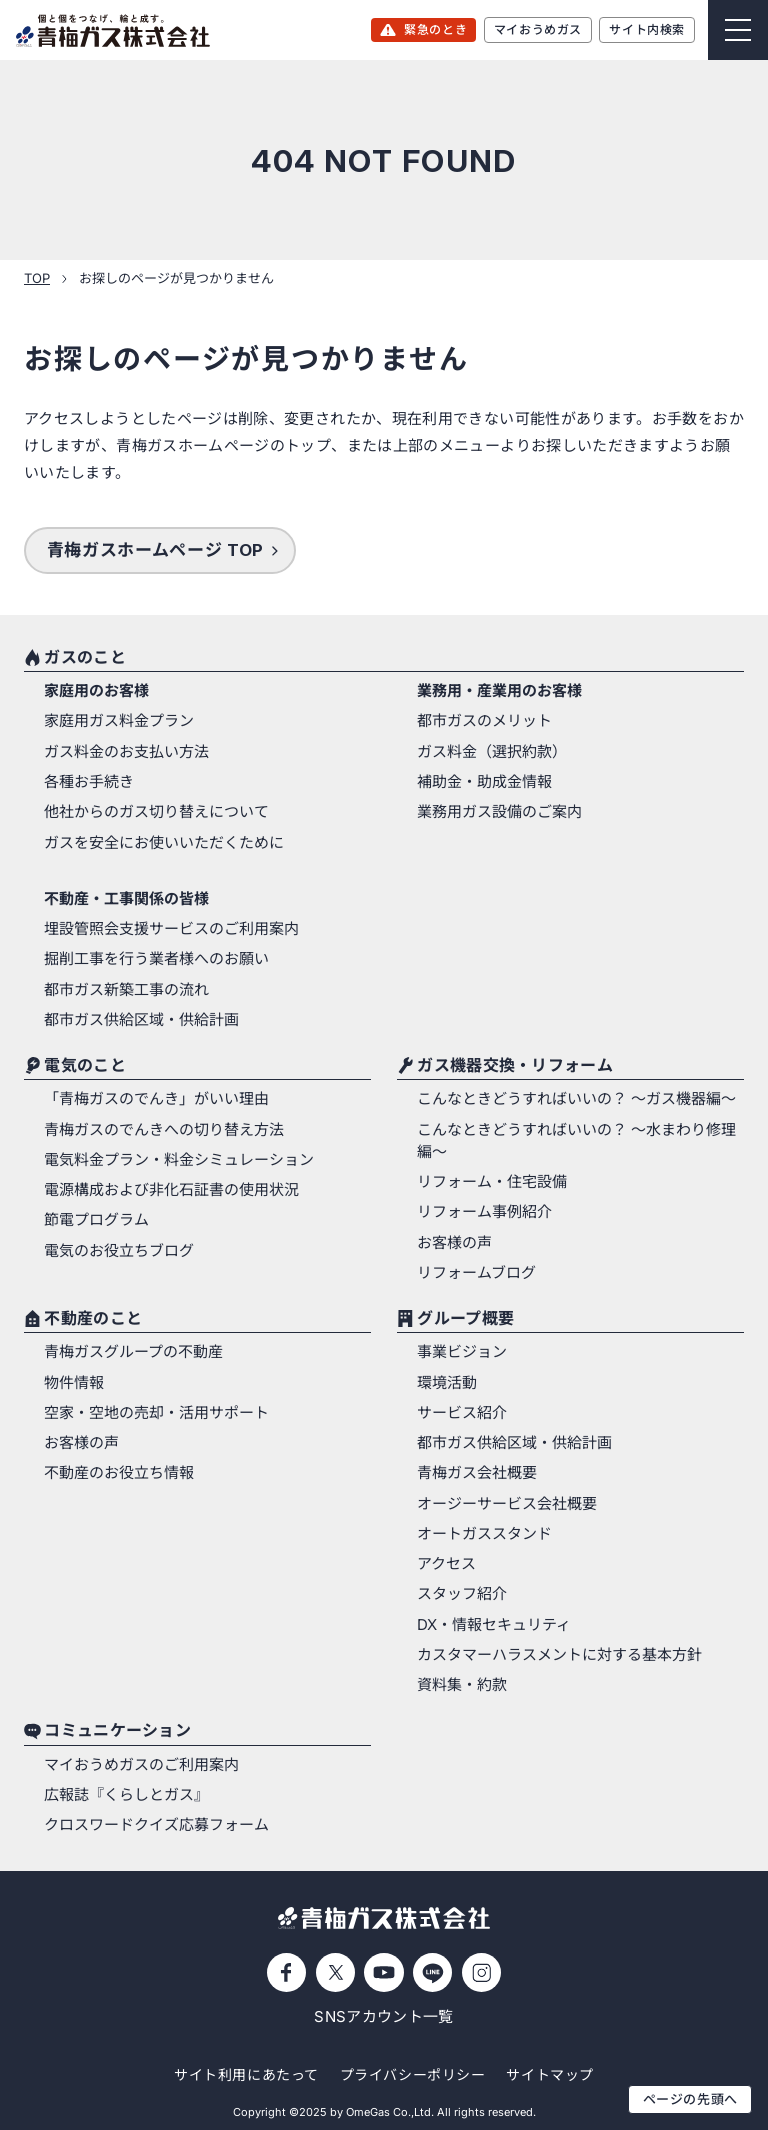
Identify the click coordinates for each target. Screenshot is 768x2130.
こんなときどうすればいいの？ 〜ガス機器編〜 (576, 1099)
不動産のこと (93, 1319)
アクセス (446, 1564)
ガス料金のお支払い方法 (126, 752)
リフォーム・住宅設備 (492, 1182)
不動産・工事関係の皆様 (126, 899)
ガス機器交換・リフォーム (514, 1066)
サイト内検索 (647, 29)
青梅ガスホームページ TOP (155, 550)
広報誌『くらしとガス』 (126, 1795)
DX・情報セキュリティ (494, 1625)
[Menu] (738, 30)
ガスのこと (84, 658)
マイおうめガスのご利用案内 (141, 1765)
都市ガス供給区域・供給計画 (141, 1020)
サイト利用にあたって (246, 2074)
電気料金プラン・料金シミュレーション (179, 1160)
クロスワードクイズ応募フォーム (156, 1825)
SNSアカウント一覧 (384, 2017)
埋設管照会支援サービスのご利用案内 (171, 929)
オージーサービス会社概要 (507, 1504)
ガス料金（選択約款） (492, 752)
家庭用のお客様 (96, 691)
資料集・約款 (462, 1685)
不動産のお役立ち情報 (119, 1473)
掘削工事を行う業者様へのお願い (156, 959)
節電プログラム (96, 1220)
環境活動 (447, 1383)
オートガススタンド (484, 1534)
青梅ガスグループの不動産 (133, 1352)
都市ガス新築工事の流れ (126, 990)
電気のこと (84, 1066)
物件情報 (74, 1383)
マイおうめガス (538, 29)
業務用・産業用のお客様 (499, 691)
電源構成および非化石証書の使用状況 (171, 1190)
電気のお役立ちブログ (119, 1251)
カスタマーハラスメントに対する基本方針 (559, 1655)
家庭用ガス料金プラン (119, 721)
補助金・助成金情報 (484, 782)
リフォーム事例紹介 (484, 1212)
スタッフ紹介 (462, 1594)
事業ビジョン (462, 1352)
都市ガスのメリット (484, 721)
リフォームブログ (476, 1273)
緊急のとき (435, 29)
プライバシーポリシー (413, 2074)
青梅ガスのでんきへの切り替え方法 (164, 1130)
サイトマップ (549, 2074)
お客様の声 (454, 1243)
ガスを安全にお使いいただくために (164, 843)
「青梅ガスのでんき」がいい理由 (156, 1099)
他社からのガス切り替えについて (156, 812)
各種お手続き (89, 782)
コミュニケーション (117, 1732)
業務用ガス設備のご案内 (499, 812)
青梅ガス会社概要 (477, 1473)
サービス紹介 (462, 1413)
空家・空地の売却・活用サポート (156, 1413)
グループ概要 (465, 1319)
